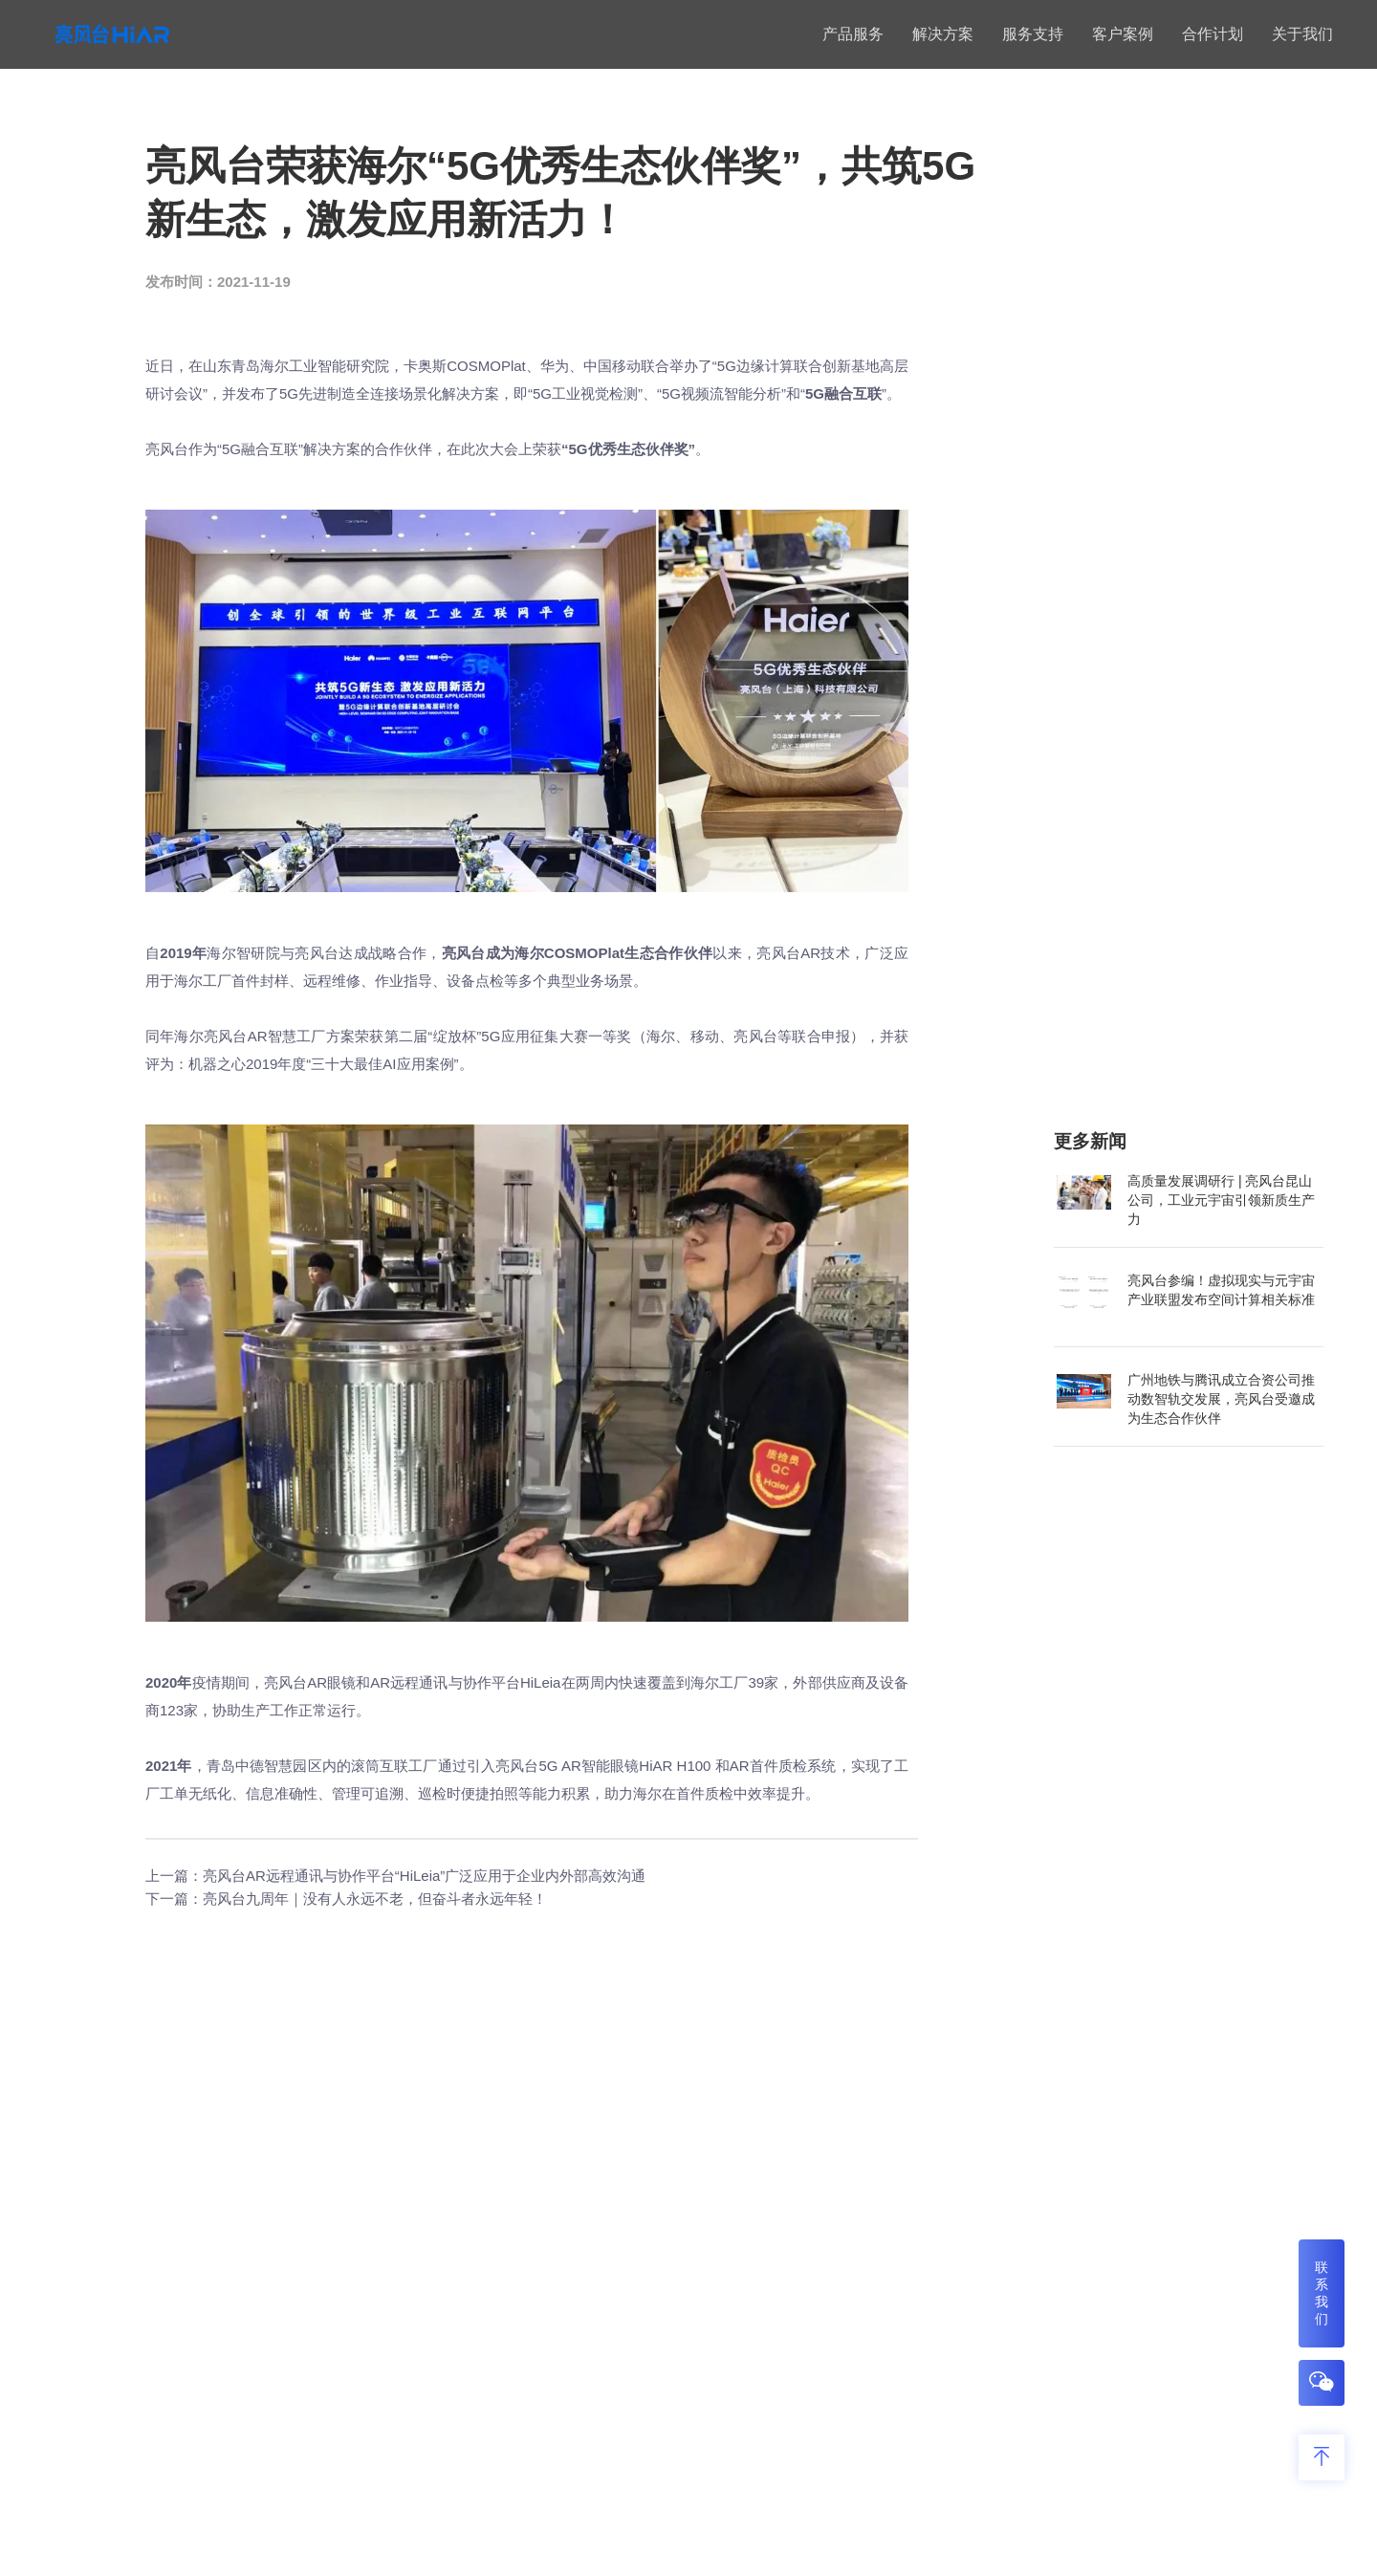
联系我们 (1321, 2292)
